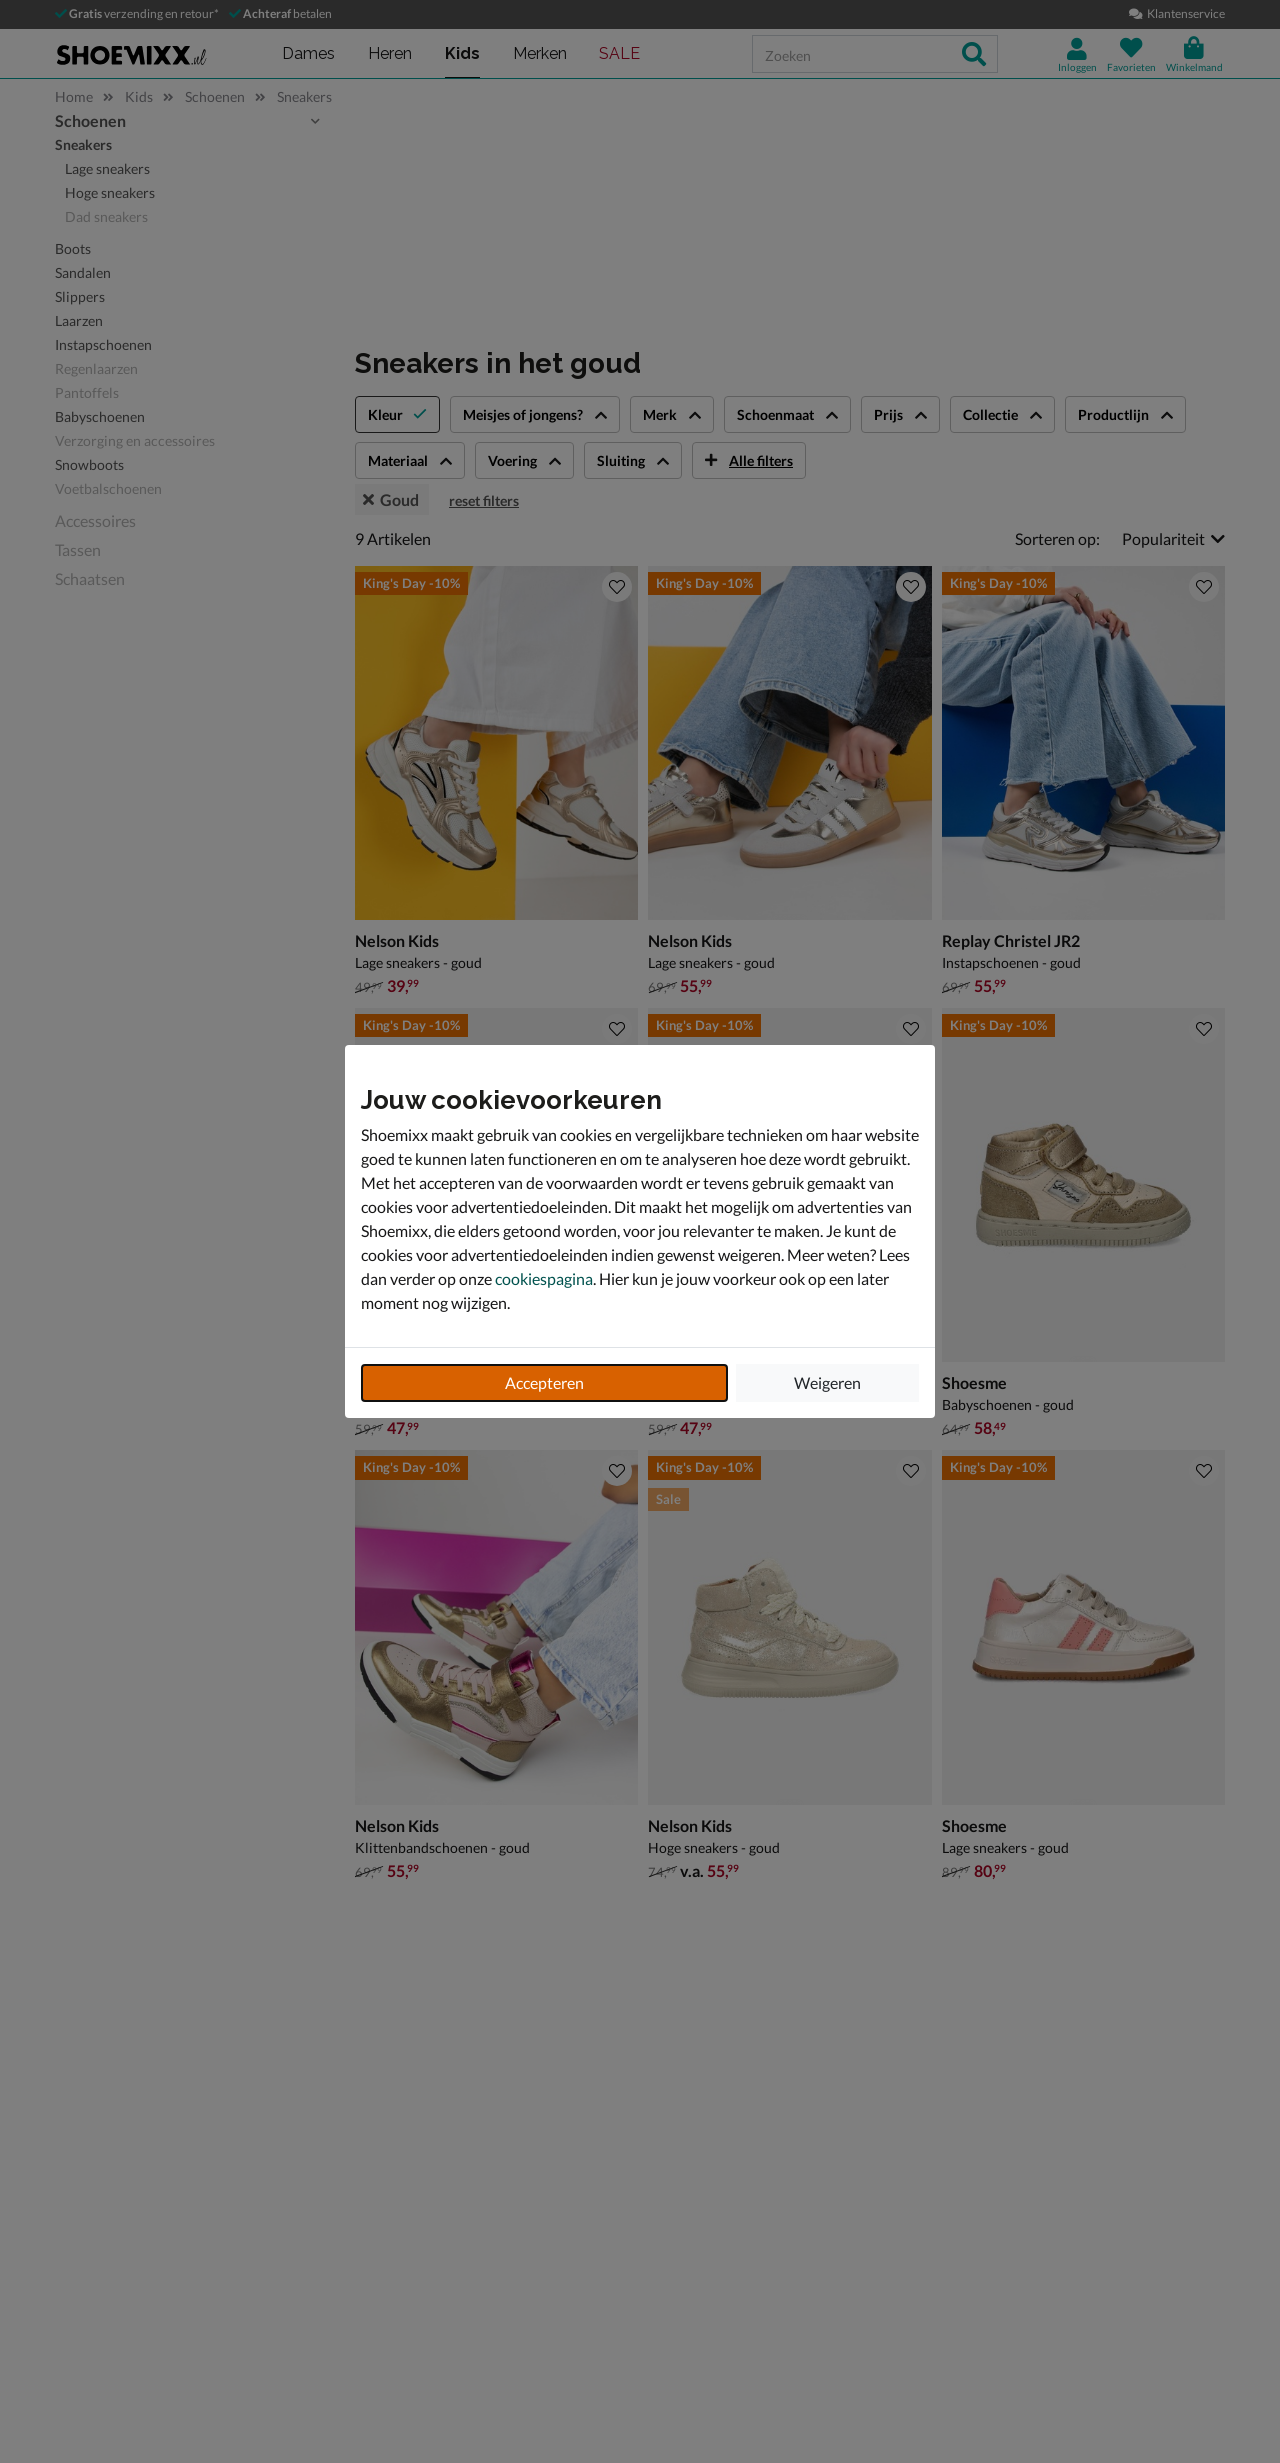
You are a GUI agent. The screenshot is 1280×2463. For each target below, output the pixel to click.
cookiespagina (544, 1278)
